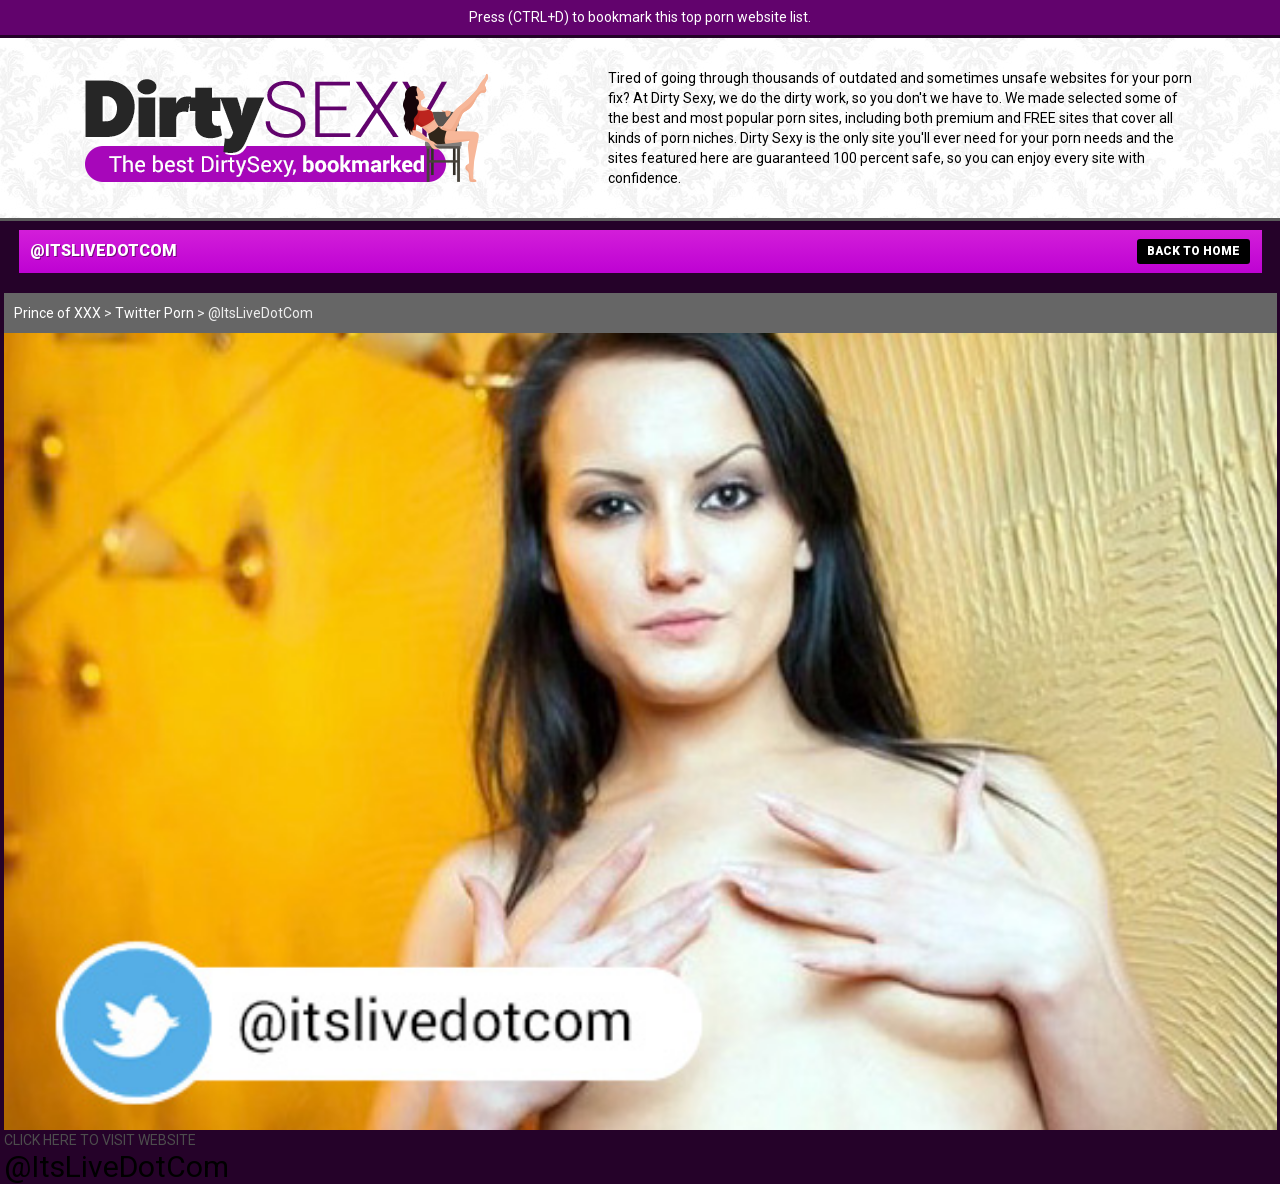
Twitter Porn (154, 313)
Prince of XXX (57, 313)
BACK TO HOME (1193, 251)
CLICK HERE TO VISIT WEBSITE (100, 1140)
